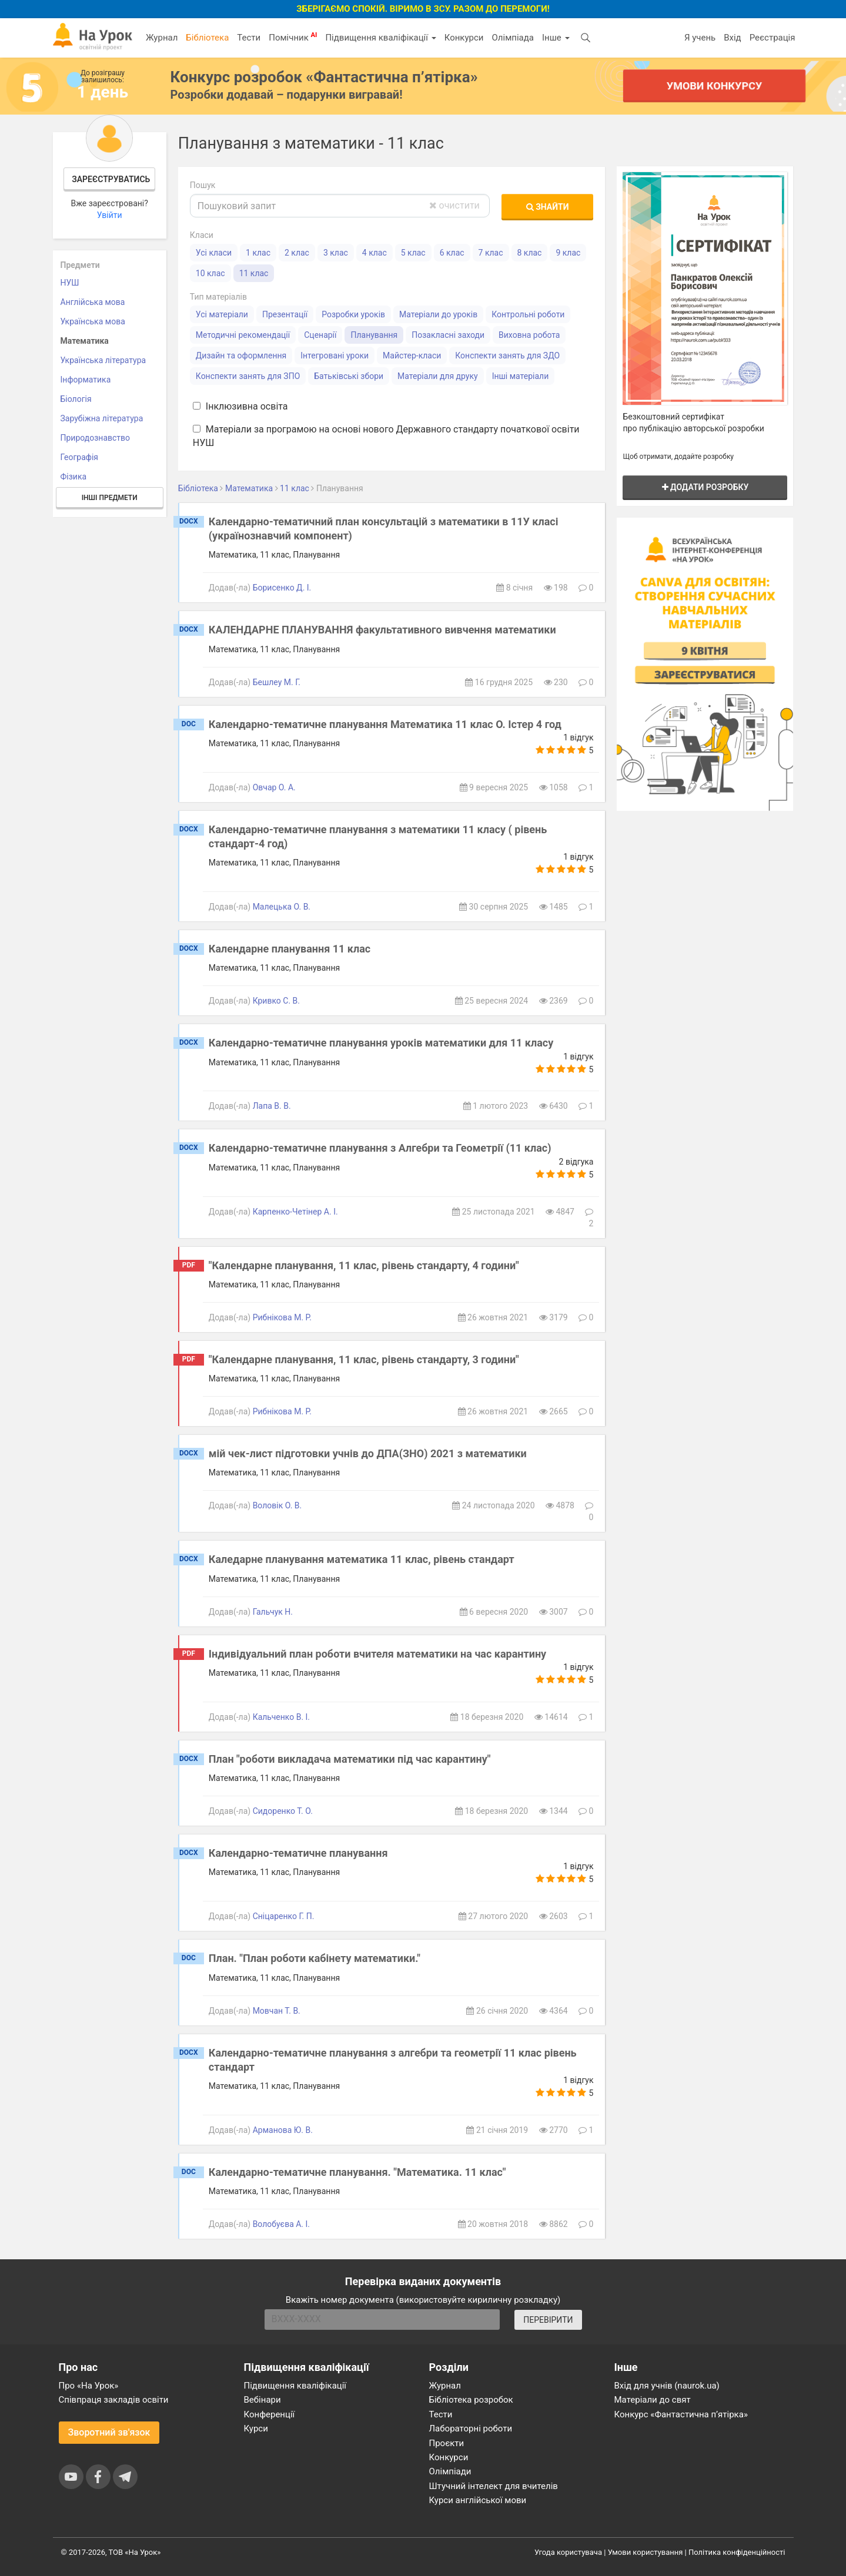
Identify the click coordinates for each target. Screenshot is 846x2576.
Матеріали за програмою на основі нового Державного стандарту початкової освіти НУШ (386, 436)
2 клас (297, 252)
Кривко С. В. (276, 1000)
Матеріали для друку (437, 376)
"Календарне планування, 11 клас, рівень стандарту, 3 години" (364, 1359)
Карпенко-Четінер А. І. (295, 1211)
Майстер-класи (412, 355)
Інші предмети (110, 498)
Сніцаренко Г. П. (284, 1916)
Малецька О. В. (281, 906)
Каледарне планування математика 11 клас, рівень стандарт (361, 1559)
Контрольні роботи (527, 314)
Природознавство (96, 437)
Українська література (103, 360)
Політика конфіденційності (736, 2552)
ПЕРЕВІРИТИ (548, 2320)
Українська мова (93, 321)
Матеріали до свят (652, 2399)
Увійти (109, 215)
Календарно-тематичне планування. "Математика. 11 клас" (357, 2172)
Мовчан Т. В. (276, 2010)
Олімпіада (513, 37)
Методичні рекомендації (243, 335)
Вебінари (262, 2399)
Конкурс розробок (324, 77)
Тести (248, 37)
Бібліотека (207, 37)
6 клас (452, 252)
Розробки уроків (353, 314)
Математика (85, 341)
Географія (80, 457)
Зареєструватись (111, 179)
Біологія (76, 399)
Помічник (293, 37)
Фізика (74, 476)
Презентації (284, 314)
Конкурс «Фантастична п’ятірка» (681, 2414)
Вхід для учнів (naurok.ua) (667, 2385)
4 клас (374, 252)
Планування (373, 335)
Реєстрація (772, 37)
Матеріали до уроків (438, 314)
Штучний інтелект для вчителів (493, 2486)
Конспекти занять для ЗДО (507, 355)
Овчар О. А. (274, 787)
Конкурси (464, 37)
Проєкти (446, 2443)
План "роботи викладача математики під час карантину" (350, 1759)
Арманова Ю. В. (283, 2130)
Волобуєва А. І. (281, 2224)
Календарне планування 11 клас (289, 948)
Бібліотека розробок (471, 2399)
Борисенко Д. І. (282, 587)
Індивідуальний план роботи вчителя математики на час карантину (377, 1654)
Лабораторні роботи (471, 2428)
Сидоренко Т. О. (283, 1811)
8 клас (529, 252)
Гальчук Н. (273, 1611)
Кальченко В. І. (281, 1717)
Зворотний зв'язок (109, 2432)
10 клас (210, 273)
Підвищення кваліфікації (380, 37)
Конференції (269, 2414)
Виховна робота (529, 335)
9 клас (568, 252)
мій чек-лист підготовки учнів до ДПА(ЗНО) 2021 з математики (368, 1453)
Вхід (732, 37)
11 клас (254, 273)
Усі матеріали (222, 314)
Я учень (699, 37)
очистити (454, 205)
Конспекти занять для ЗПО (248, 376)
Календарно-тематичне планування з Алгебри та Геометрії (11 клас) (380, 1148)
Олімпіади (450, 2471)
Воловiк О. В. (277, 1505)
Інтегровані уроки (334, 355)
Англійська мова (93, 302)
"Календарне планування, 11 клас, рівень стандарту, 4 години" (364, 1265)
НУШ (70, 282)
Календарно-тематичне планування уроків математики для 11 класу (381, 1043)
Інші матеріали (520, 376)
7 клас (491, 252)
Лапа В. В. (272, 1106)
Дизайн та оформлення (241, 355)
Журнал (162, 37)
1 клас (258, 252)
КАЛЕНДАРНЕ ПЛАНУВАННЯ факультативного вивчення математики (382, 629)
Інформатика (86, 379)
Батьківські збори (348, 376)
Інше (556, 37)
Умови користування (645, 2552)
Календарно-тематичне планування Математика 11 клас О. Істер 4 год (385, 724)
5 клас (413, 252)
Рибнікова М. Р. (282, 1317)
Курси (256, 2428)
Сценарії (320, 335)
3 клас (335, 252)
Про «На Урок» (89, 2385)
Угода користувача (568, 2552)
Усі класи (214, 252)
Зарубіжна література (102, 418)
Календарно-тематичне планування (298, 1853)
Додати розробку (705, 487)
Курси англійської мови (478, 2500)
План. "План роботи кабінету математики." (314, 1958)
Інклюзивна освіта (240, 406)
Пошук (203, 185)
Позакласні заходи (448, 335)
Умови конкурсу (713, 85)
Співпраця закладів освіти (114, 2399)
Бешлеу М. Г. (276, 682)
